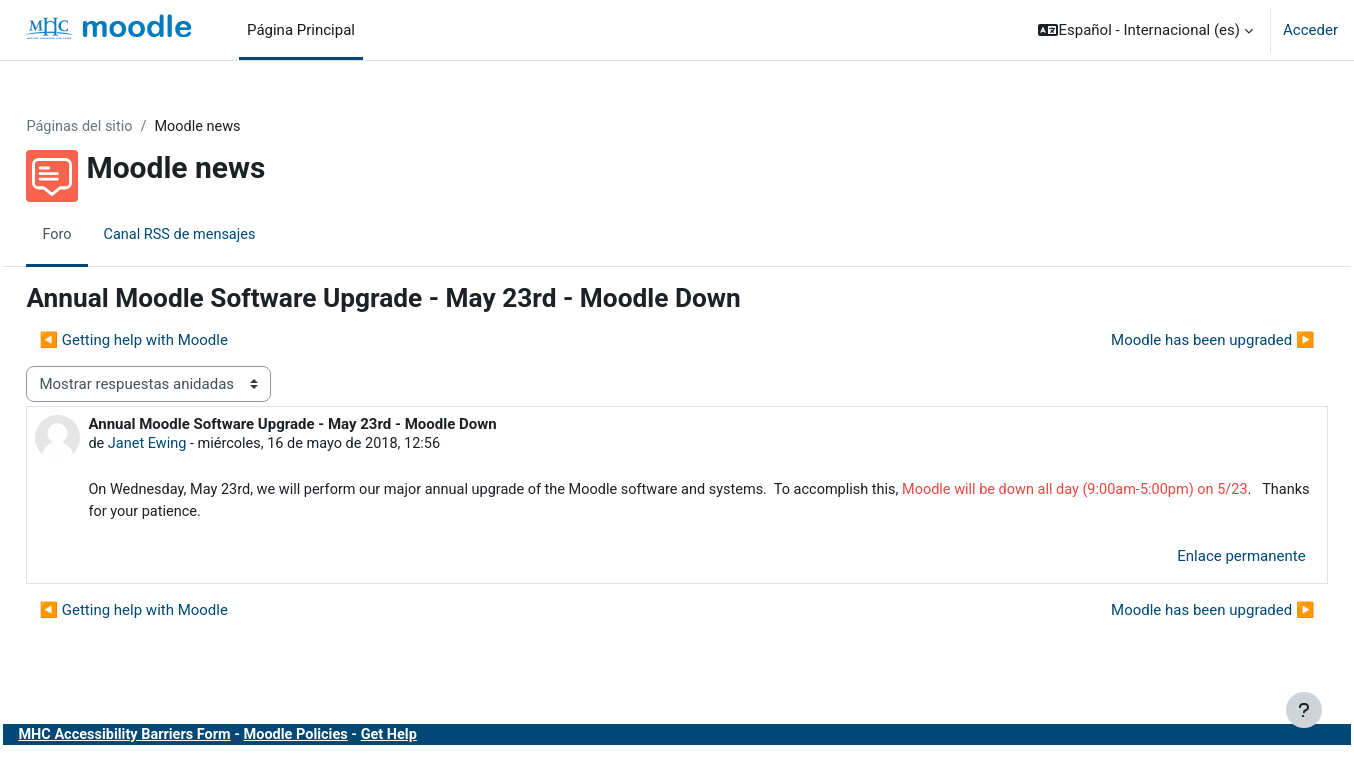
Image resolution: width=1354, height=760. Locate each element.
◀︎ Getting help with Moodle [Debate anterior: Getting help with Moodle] (178, 341)
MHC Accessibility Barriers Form (173, 738)
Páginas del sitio (126, 127)
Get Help (446, 738)
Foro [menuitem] (102, 235)
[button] (1145, 30)
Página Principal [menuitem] (301, 30)
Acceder (1310, 30)
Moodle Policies (350, 738)
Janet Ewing (193, 445)
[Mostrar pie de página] (1304, 710)
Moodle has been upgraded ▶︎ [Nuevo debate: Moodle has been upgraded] (1168, 341)
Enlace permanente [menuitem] (1197, 560)
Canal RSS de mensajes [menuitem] (227, 235)
